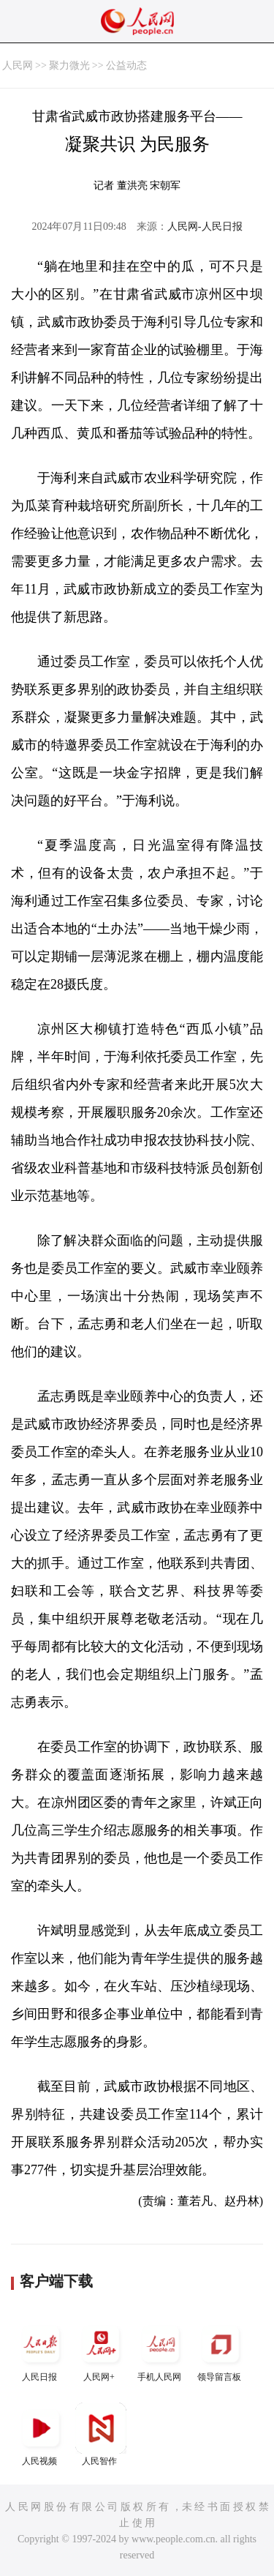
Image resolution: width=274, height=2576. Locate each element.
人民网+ (100, 2350)
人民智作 (100, 2434)
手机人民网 (160, 2350)
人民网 (17, 65)
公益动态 (126, 65)
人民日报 (40, 2350)
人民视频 (40, 2434)
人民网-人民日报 (205, 226)
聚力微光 (69, 65)
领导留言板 (220, 2350)
